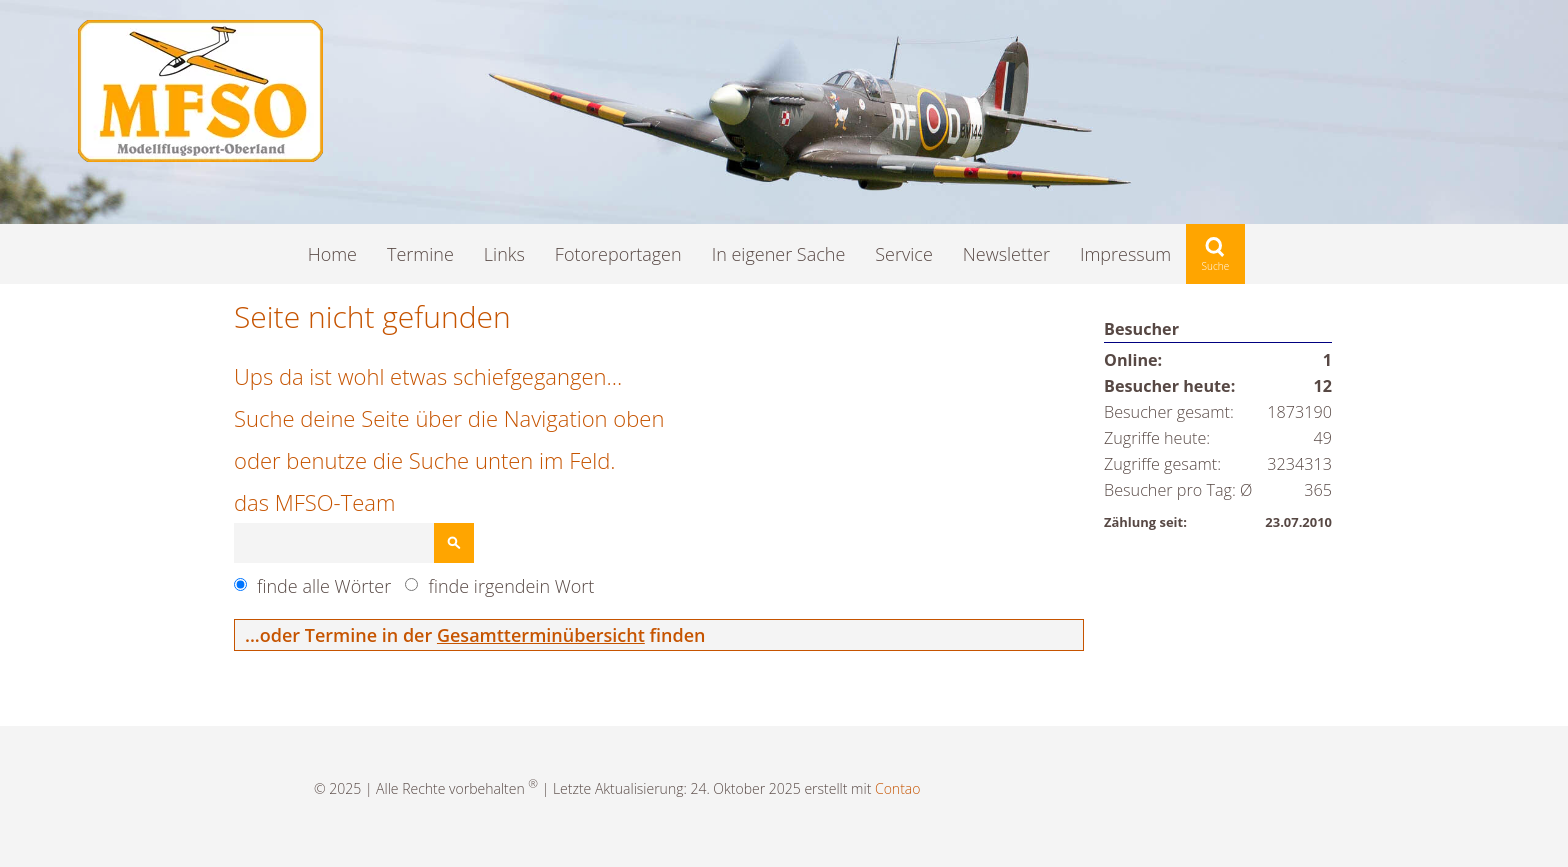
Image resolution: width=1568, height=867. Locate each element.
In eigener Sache (779, 254)
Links (504, 254)
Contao (897, 788)
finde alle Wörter (324, 586)
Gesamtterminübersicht (541, 635)
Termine (420, 254)
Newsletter (1006, 254)
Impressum (1125, 254)
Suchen (454, 543)
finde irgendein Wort (511, 586)
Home (332, 254)
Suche (1215, 254)
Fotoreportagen (618, 254)
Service (904, 254)
